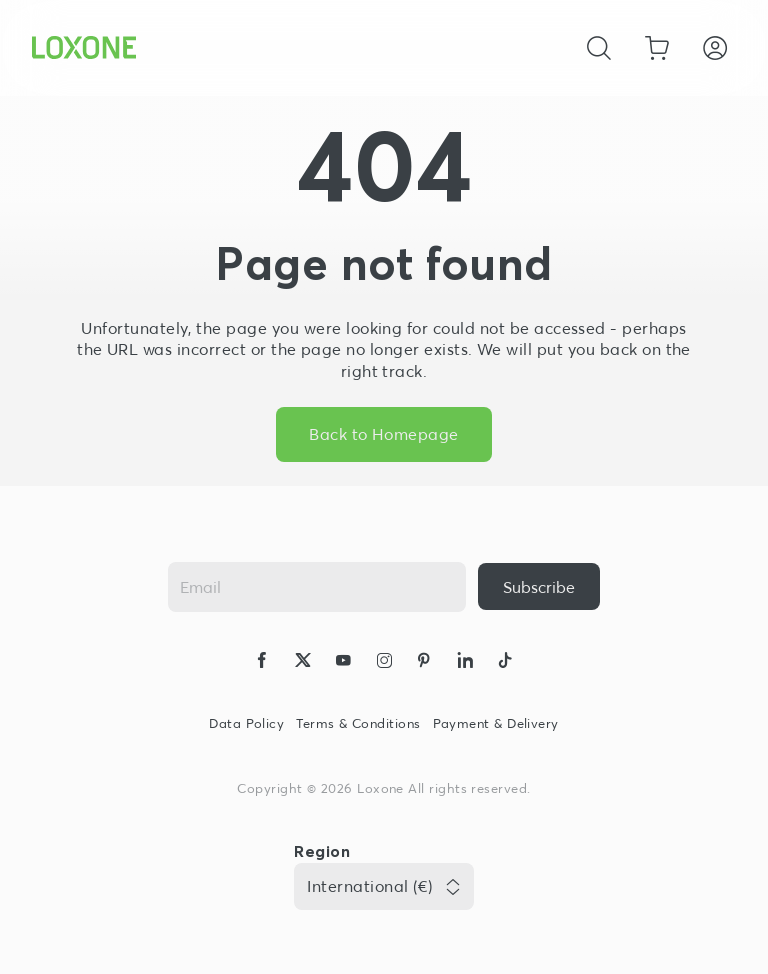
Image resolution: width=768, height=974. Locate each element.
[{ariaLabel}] (539, 586)
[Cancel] (599, 48)
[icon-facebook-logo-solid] (262, 663)
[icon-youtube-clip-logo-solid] (343, 663)
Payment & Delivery (496, 723)
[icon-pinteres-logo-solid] (424, 663)
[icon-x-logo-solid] (303, 663)
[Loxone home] (84, 48)
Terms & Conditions (358, 723)
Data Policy (246, 723)
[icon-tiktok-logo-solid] (505, 663)
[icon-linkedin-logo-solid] (465, 663)
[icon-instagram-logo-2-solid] (384, 663)
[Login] (715, 48)
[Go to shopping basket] (657, 48)
